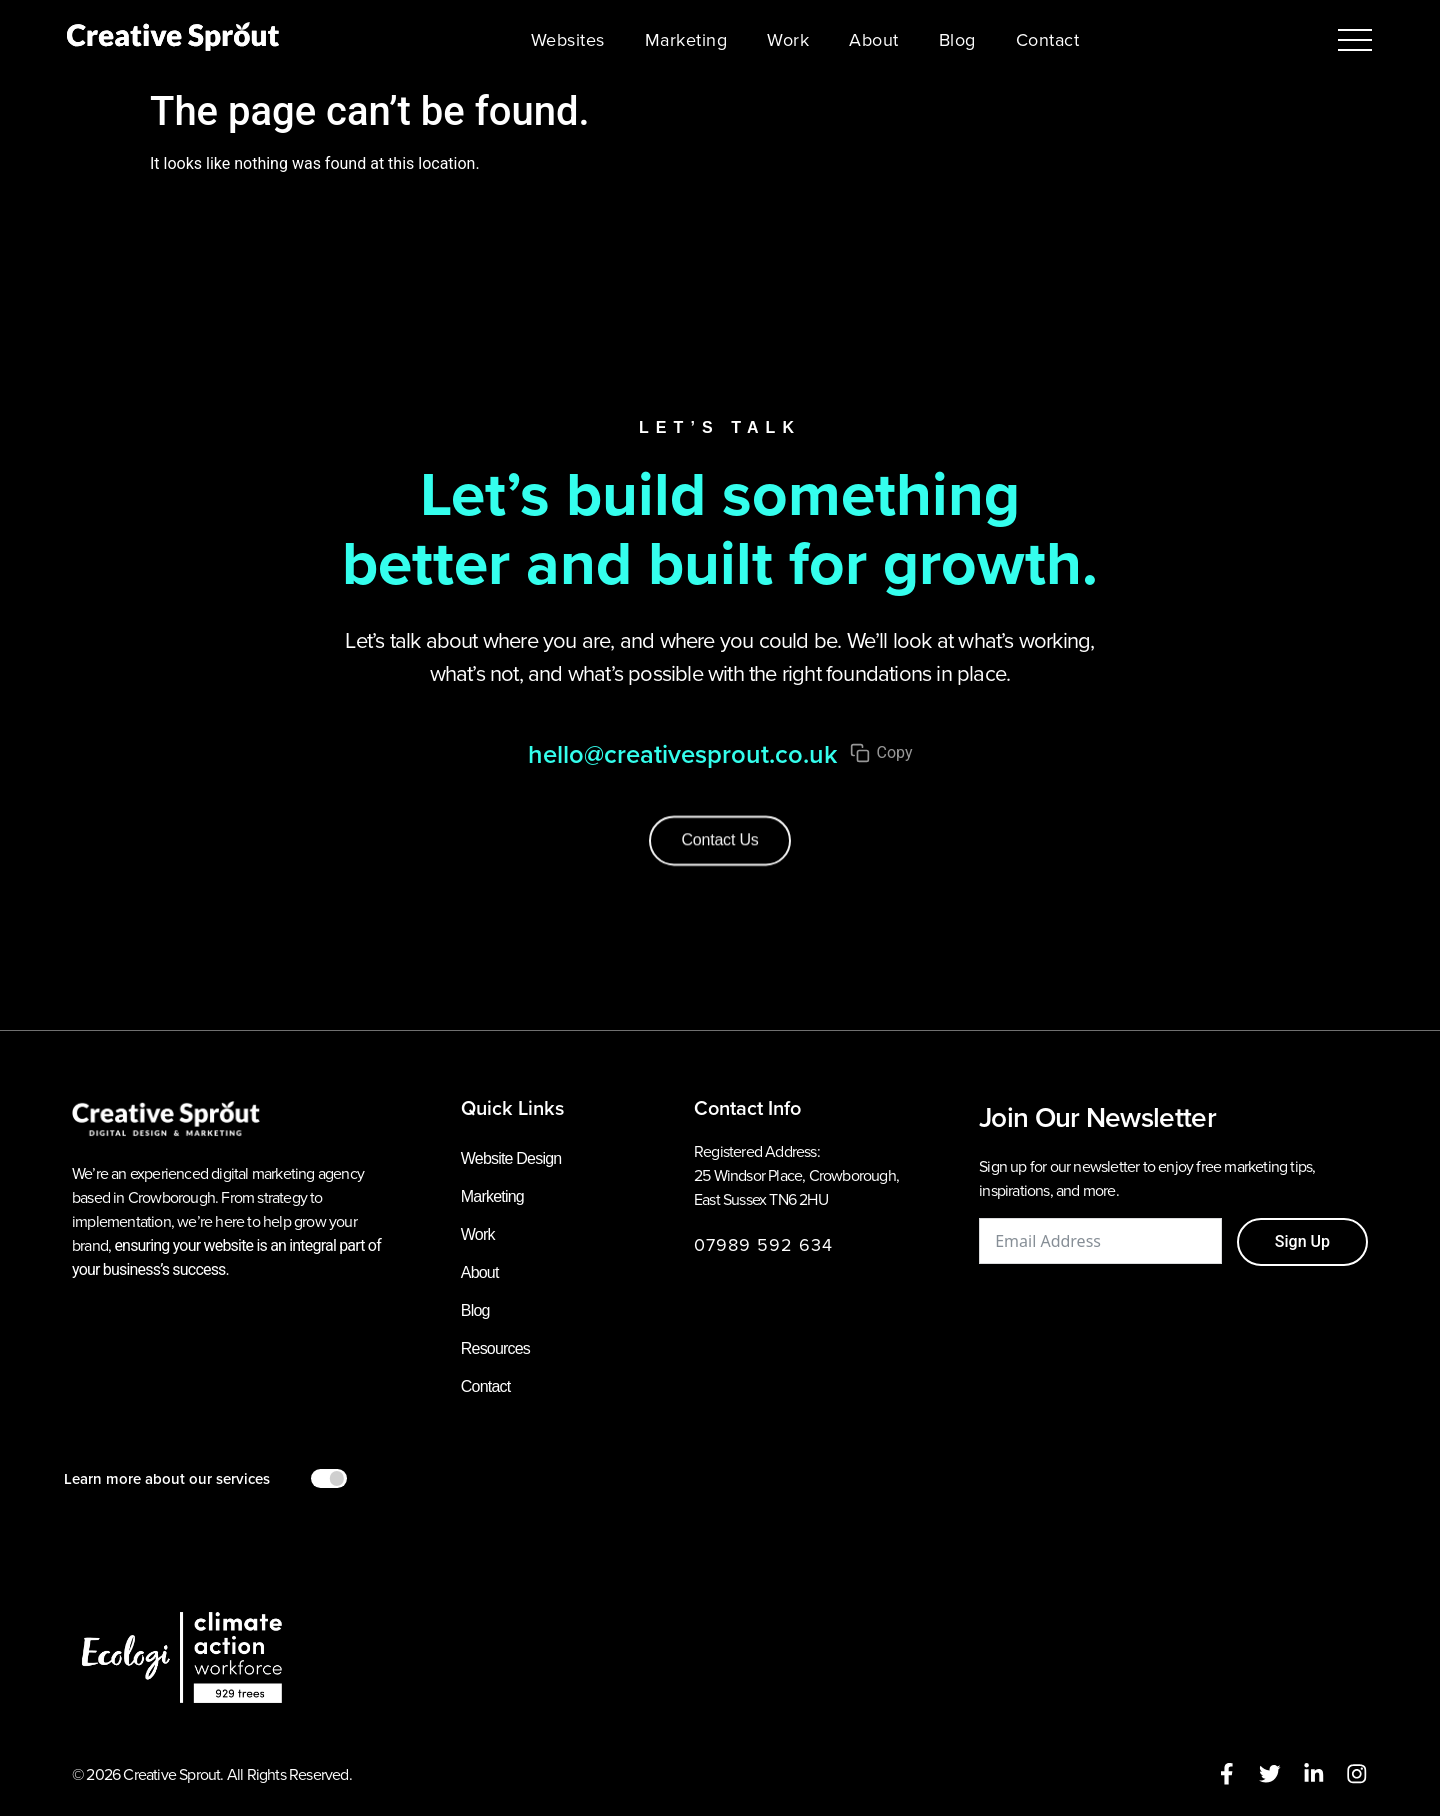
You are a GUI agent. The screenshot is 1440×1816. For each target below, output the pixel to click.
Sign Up (1302, 1241)
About (874, 40)
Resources (495, 1348)
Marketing (686, 40)
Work (788, 40)
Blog (957, 40)
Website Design (511, 1158)
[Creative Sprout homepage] (173, 40)
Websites (568, 40)
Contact (1048, 40)
